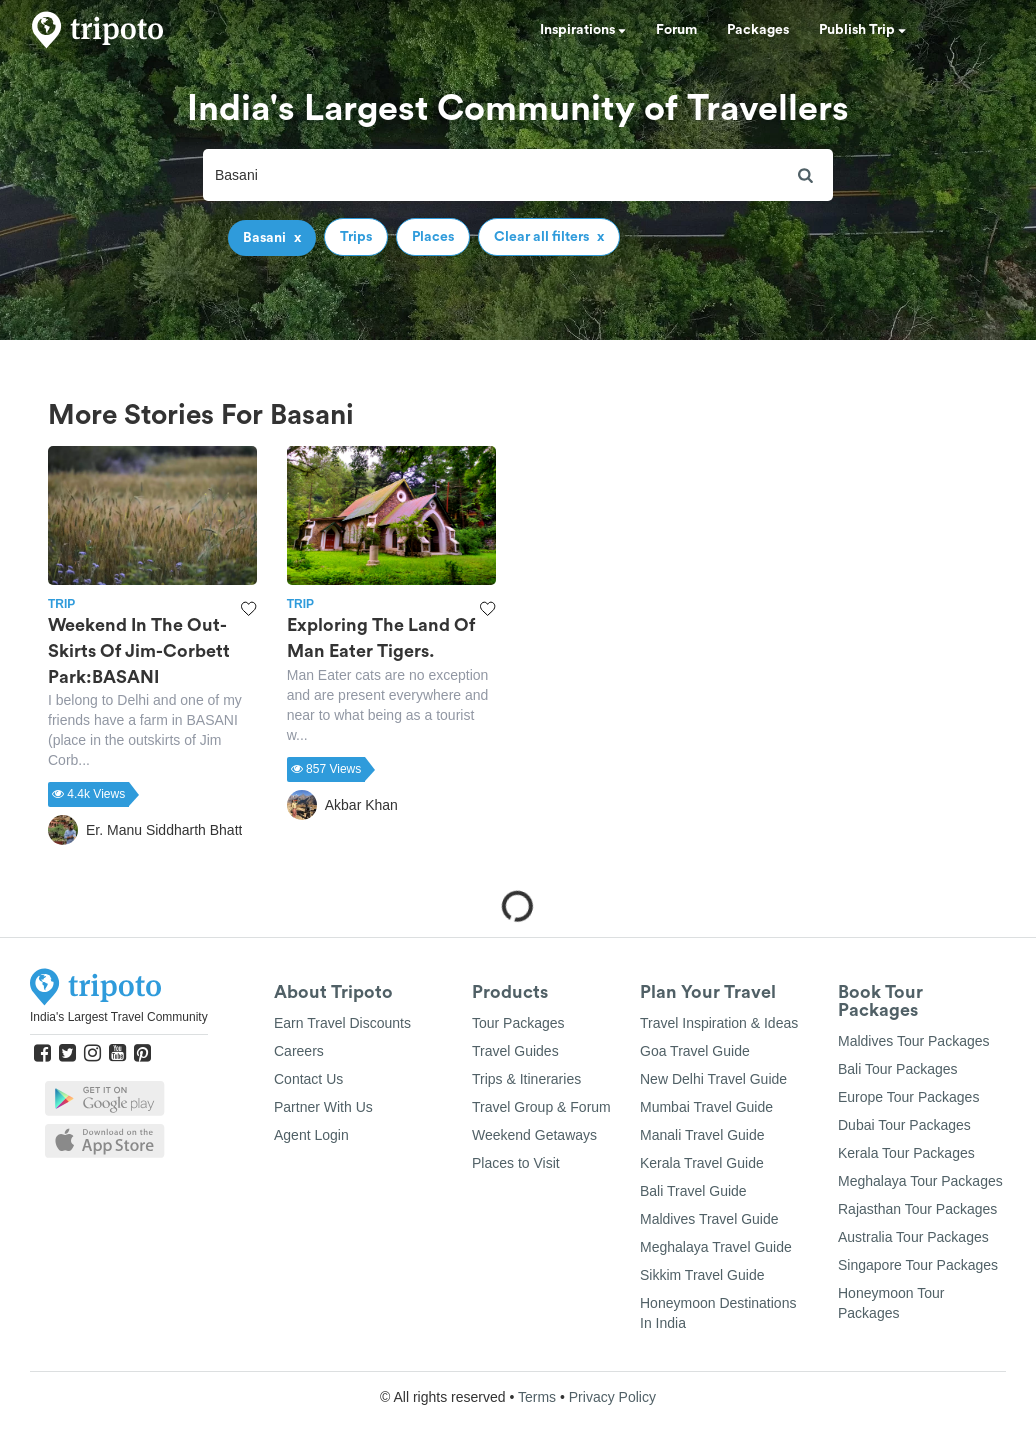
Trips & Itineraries (526, 1079)
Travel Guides (515, 1051)
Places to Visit (516, 1163)
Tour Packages (518, 1023)
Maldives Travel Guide (709, 1219)
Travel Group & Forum (541, 1107)
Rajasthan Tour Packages (917, 1209)
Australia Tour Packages (913, 1237)
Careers (299, 1051)
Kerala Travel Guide (702, 1163)
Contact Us (308, 1079)
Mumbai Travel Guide (706, 1107)
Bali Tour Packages (898, 1069)
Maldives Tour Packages (913, 1041)
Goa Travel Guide (695, 1051)
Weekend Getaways (534, 1135)
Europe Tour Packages (908, 1097)
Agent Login (311, 1135)
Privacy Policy (612, 1397)
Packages (758, 30)
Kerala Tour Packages (906, 1153)
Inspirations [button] (583, 30)
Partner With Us (323, 1107)
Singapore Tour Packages (918, 1265)
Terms (537, 1397)
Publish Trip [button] (862, 30)
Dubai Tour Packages (904, 1125)
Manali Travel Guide (702, 1135)
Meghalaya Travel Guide (716, 1247)
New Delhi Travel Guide (713, 1079)
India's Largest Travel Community (119, 1017)
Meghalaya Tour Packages (920, 1181)
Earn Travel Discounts (342, 1023)
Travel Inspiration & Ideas (719, 1023)
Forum (676, 30)
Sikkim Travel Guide (702, 1275)
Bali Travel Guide (693, 1191)
